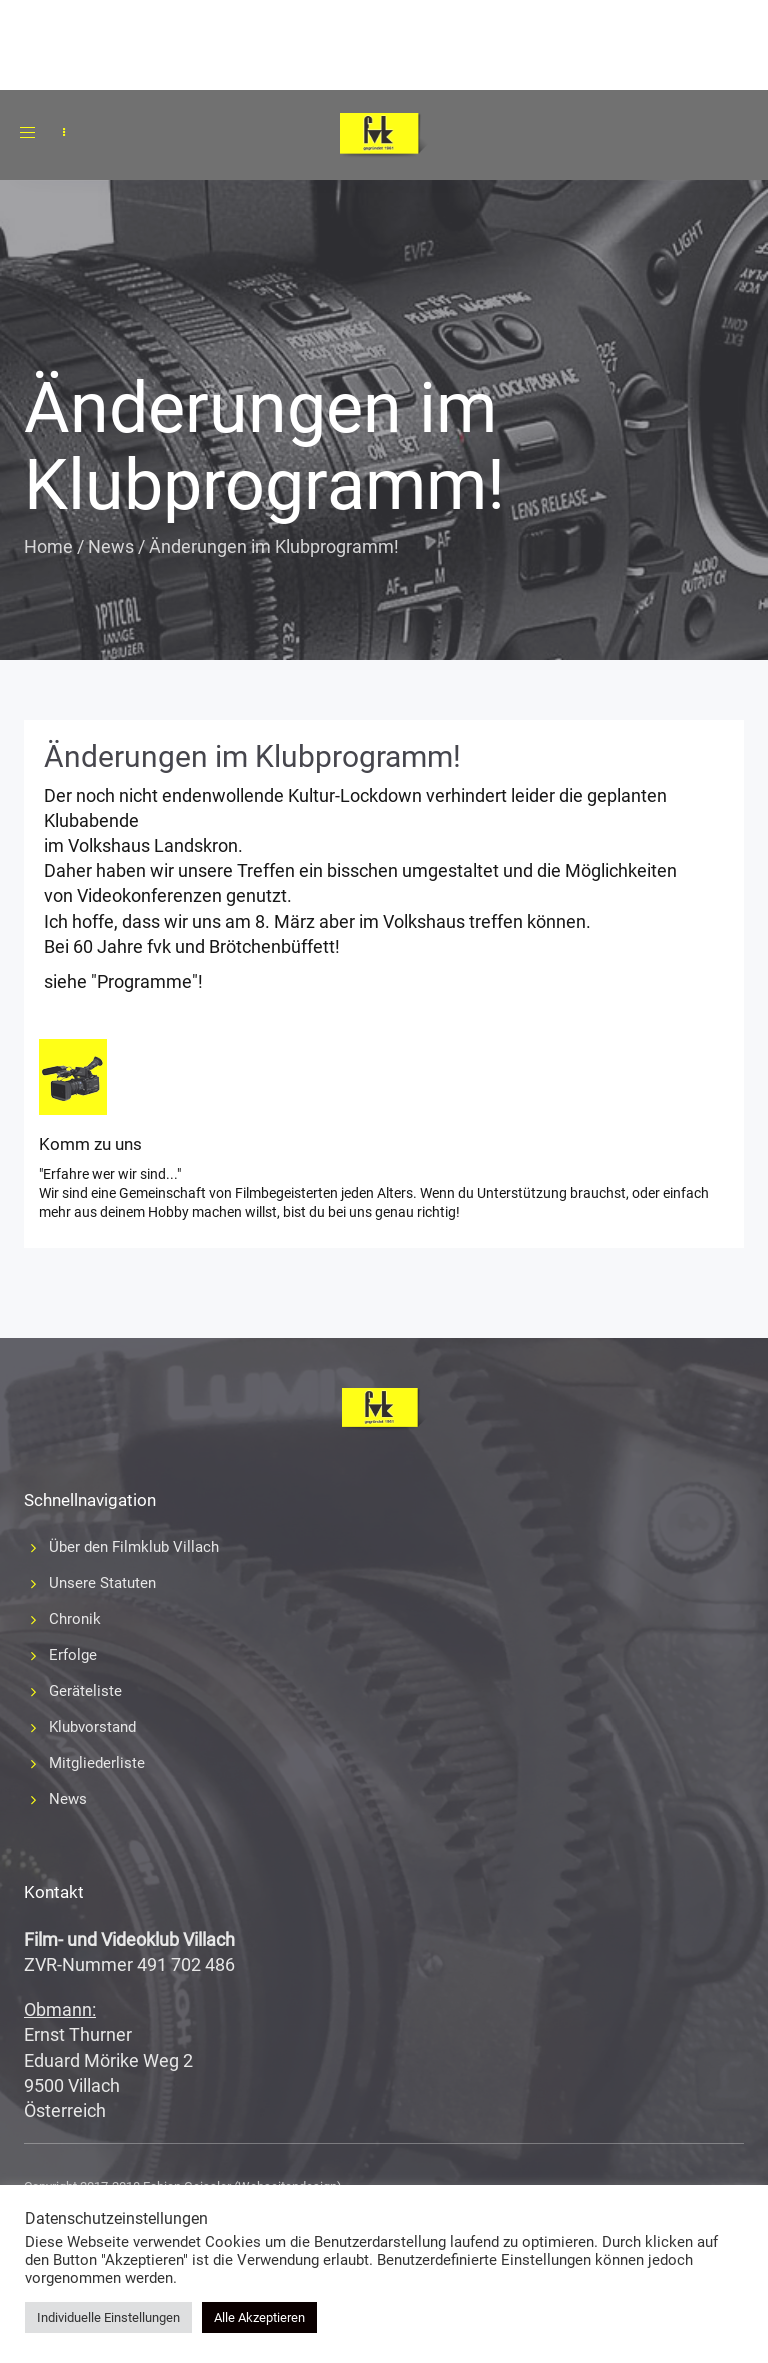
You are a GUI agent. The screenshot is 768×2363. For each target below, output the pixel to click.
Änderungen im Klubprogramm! (252, 756)
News (111, 546)
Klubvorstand (92, 1727)
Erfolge (73, 1655)
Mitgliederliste (97, 1763)
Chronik (75, 1619)
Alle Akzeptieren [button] (259, 2317)
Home (48, 546)
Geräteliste (85, 1691)
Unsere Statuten (102, 1583)
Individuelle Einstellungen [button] (108, 2317)
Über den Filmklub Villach (134, 1547)
